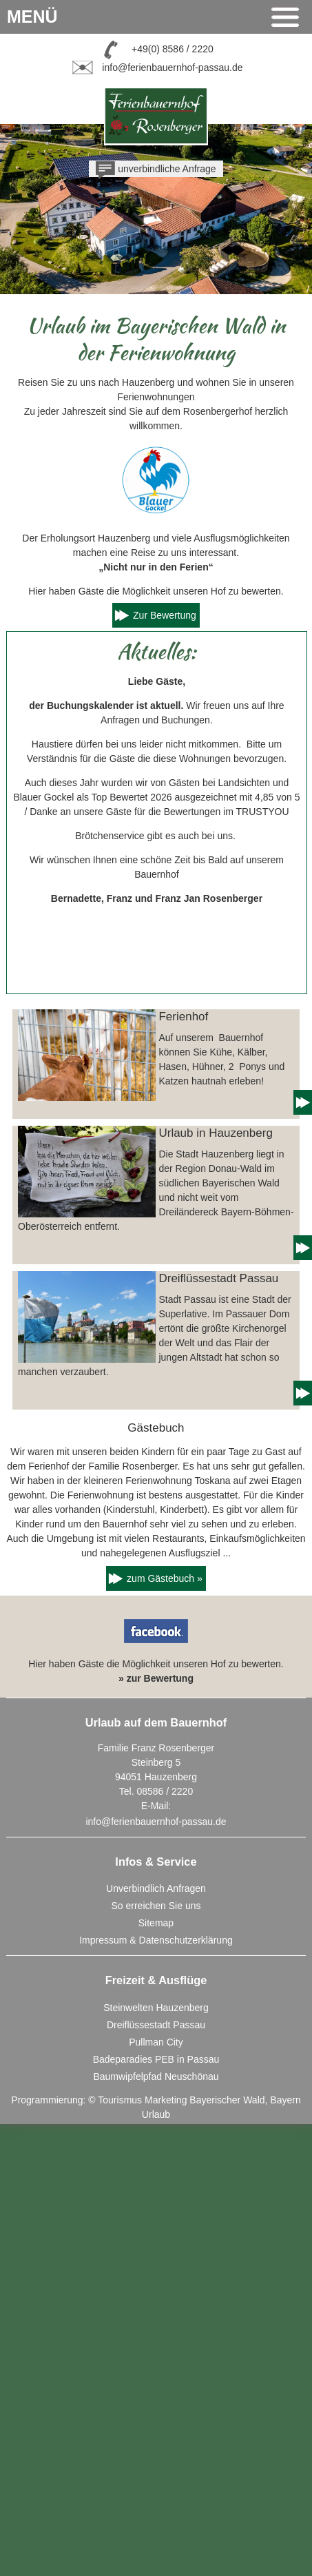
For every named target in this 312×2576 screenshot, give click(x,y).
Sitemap (156, 1922)
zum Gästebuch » (164, 1578)
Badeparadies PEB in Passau (156, 2059)
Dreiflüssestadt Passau (156, 2024)
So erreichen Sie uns (155, 1905)
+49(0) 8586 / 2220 (173, 48)
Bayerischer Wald (226, 2099)
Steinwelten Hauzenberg (156, 2007)
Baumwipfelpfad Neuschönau (155, 2076)
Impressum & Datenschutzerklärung (156, 1940)
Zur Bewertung (164, 615)
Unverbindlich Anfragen (156, 1888)
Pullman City (156, 2042)
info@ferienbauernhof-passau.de (172, 66)
